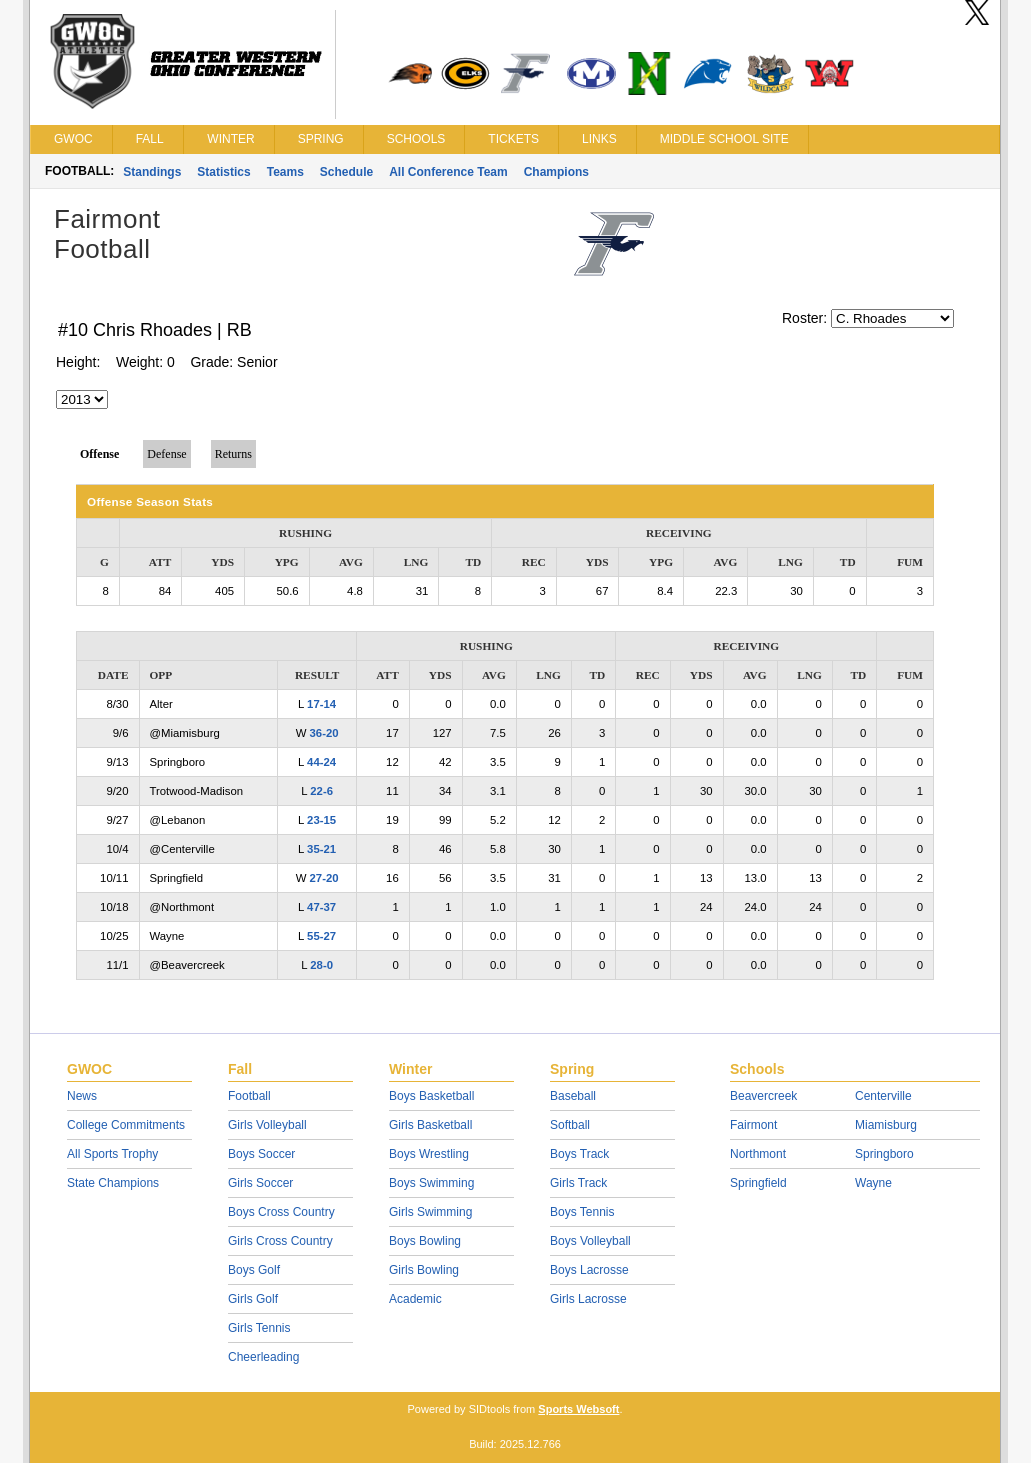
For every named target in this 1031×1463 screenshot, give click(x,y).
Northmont (758, 1154)
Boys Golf (254, 1270)
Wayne (873, 1183)
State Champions (113, 1183)
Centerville (883, 1096)
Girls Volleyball (267, 1125)
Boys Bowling (425, 1241)
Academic (415, 1299)
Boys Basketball (431, 1096)
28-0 (321, 965)
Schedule (346, 172)
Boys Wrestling (429, 1154)
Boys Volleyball (590, 1241)
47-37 (321, 907)
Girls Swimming (430, 1212)
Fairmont (753, 1125)
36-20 (324, 733)
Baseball (573, 1096)
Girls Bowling (424, 1270)
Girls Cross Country (280, 1241)
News (82, 1096)
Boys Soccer (261, 1154)
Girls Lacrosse (588, 1299)
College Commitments (126, 1125)
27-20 (324, 878)
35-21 (321, 849)
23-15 (321, 820)
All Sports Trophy (112, 1154)
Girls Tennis (259, 1328)
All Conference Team (448, 172)
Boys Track (579, 1154)
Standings (152, 172)
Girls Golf (253, 1299)
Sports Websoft (578, 1409)
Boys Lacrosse (589, 1270)
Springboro (884, 1154)
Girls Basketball (430, 1125)
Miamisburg (886, 1125)
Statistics (223, 172)
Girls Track (578, 1183)
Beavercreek (763, 1096)
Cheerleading (263, 1357)
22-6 (321, 791)
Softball (570, 1125)
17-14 (321, 704)
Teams (285, 172)
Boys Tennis (582, 1212)
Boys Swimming (431, 1183)
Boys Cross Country (281, 1212)
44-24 (321, 762)
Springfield (758, 1183)
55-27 (321, 936)
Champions (556, 172)
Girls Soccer (260, 1183)
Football (249, 1096)
